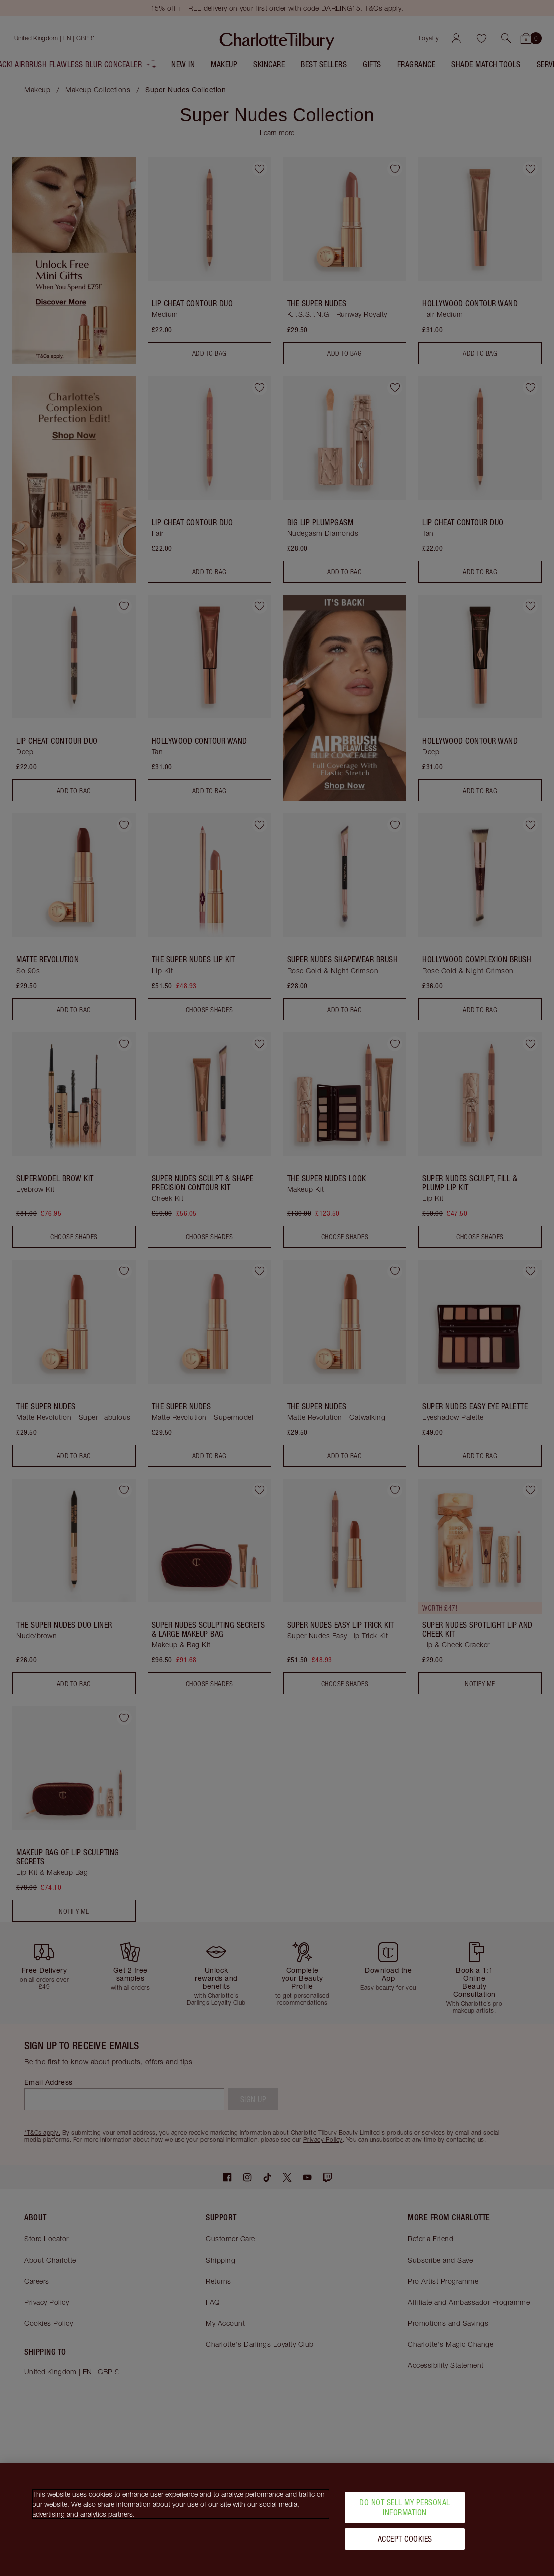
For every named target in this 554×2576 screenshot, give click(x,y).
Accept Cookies (405, 2538)
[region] (277, 2519)
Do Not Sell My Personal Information (404, 2507)
